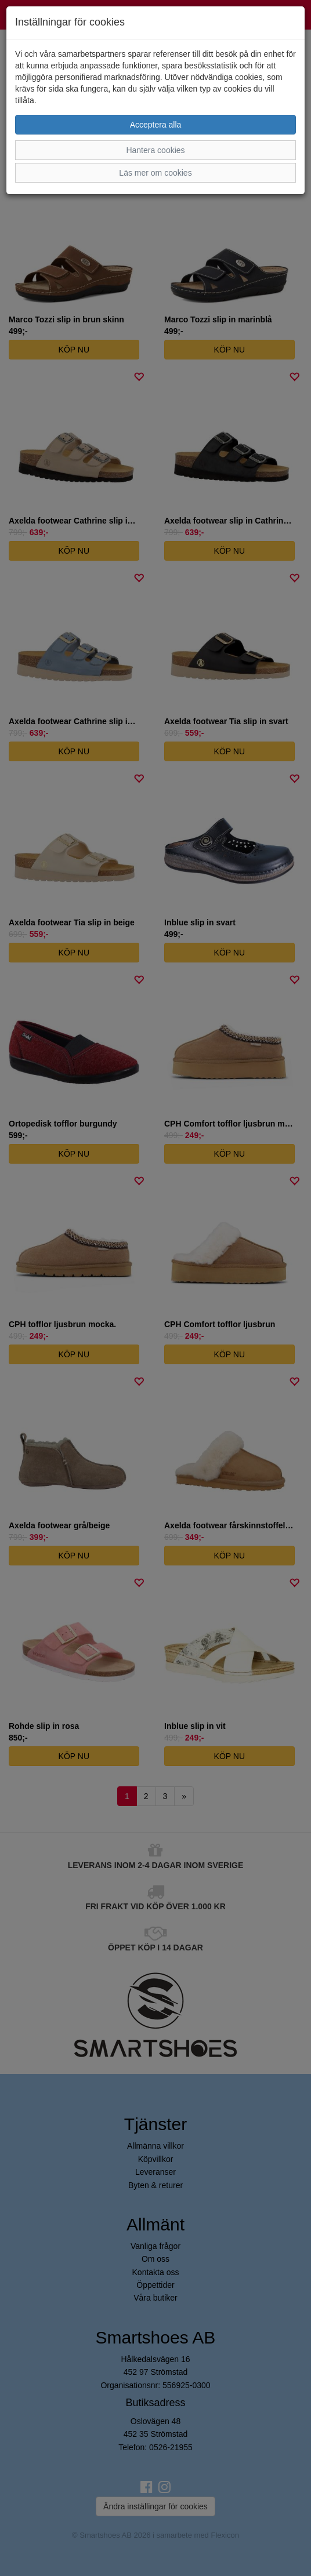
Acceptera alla (156, 124)
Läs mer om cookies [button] (155, 172)
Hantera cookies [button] (155, 150)
